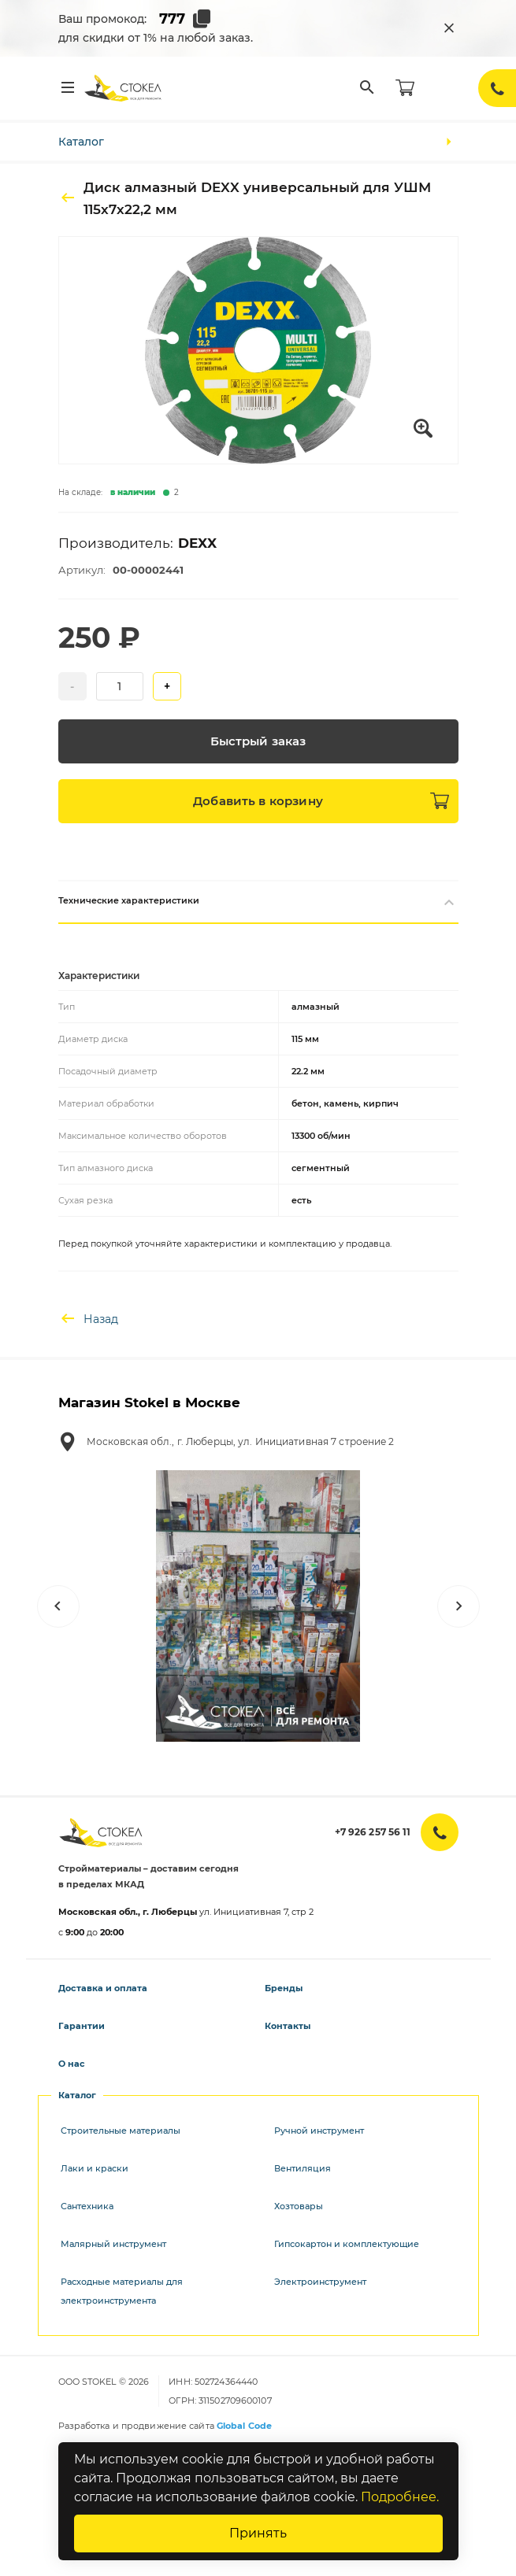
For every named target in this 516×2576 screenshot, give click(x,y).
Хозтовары (298, 2206)
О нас (71, 2063)
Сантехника (87, 2206)
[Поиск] (367, 88)
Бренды (284, 1988)
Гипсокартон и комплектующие (346, 2243)
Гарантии (81, 2025)
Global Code (244, 2425)
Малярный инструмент (113, 2243)
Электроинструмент (320, 2281)
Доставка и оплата (102, 1988)
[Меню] (67, 88)
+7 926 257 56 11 (373, 1832)
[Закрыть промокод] (449, 28)
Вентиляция (302, 2168)
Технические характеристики (258, 902)
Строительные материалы (120, 2130)
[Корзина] (404, 88)
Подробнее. (400, 2496)
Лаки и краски (94, 2168)
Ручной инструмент (319, 2130)
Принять (258, 2533)
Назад (88, 1319)
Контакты (287, 2025)
